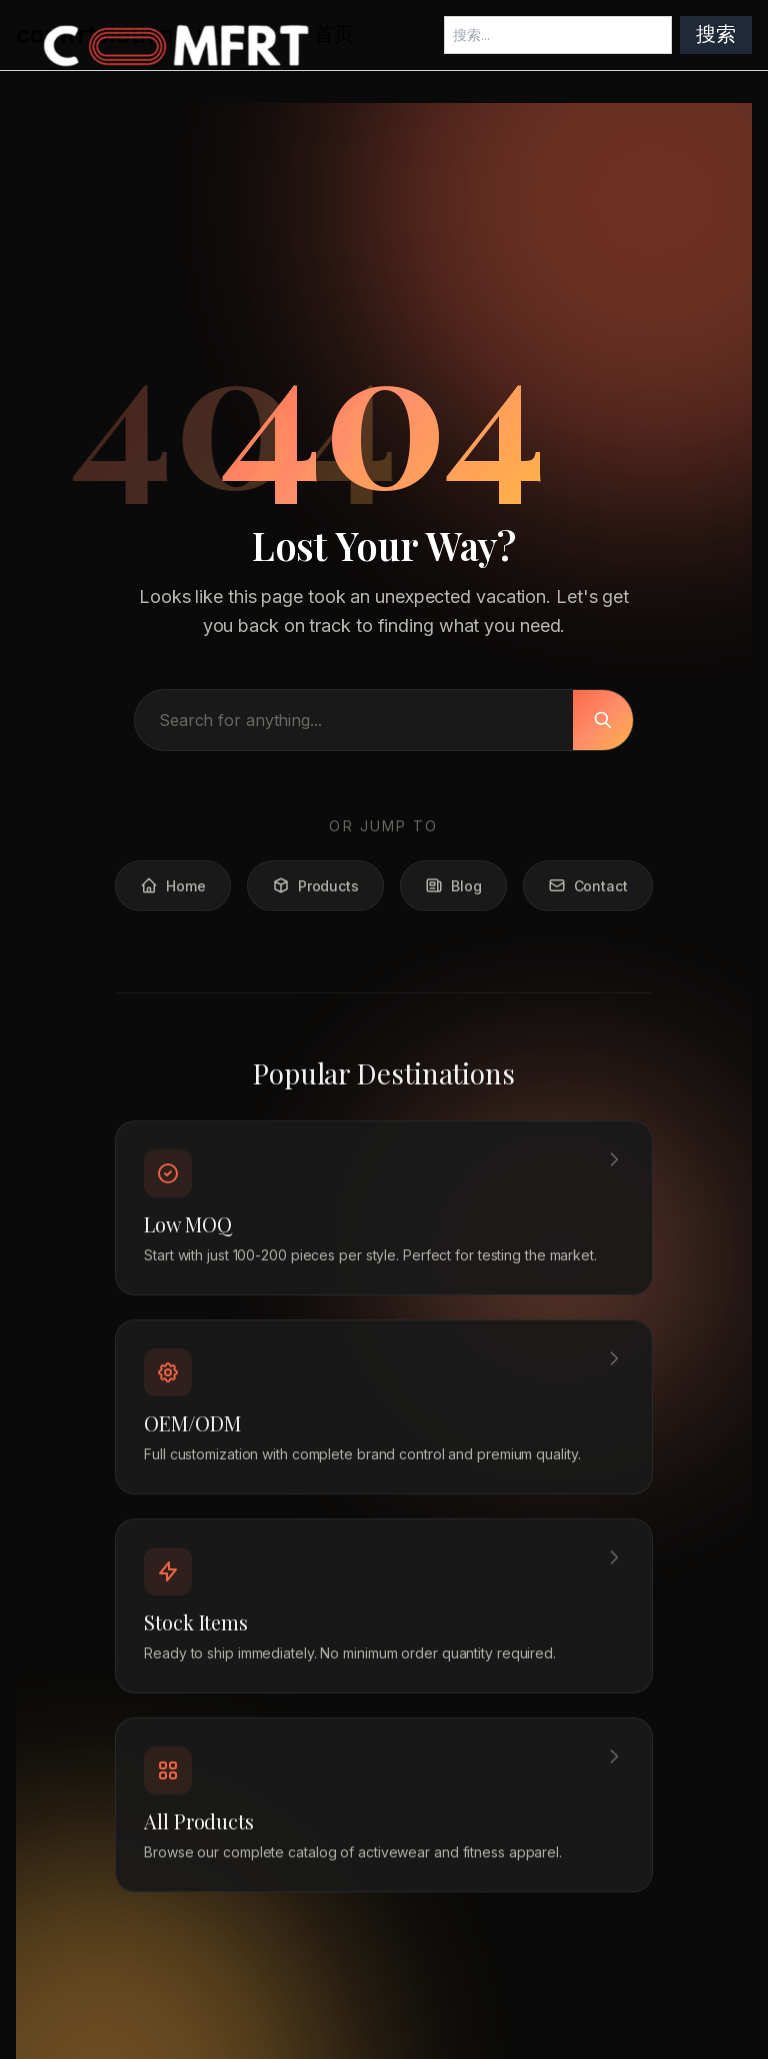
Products (315, 892)
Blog (453, 892)
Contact (588, 892)
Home (173, 892)
